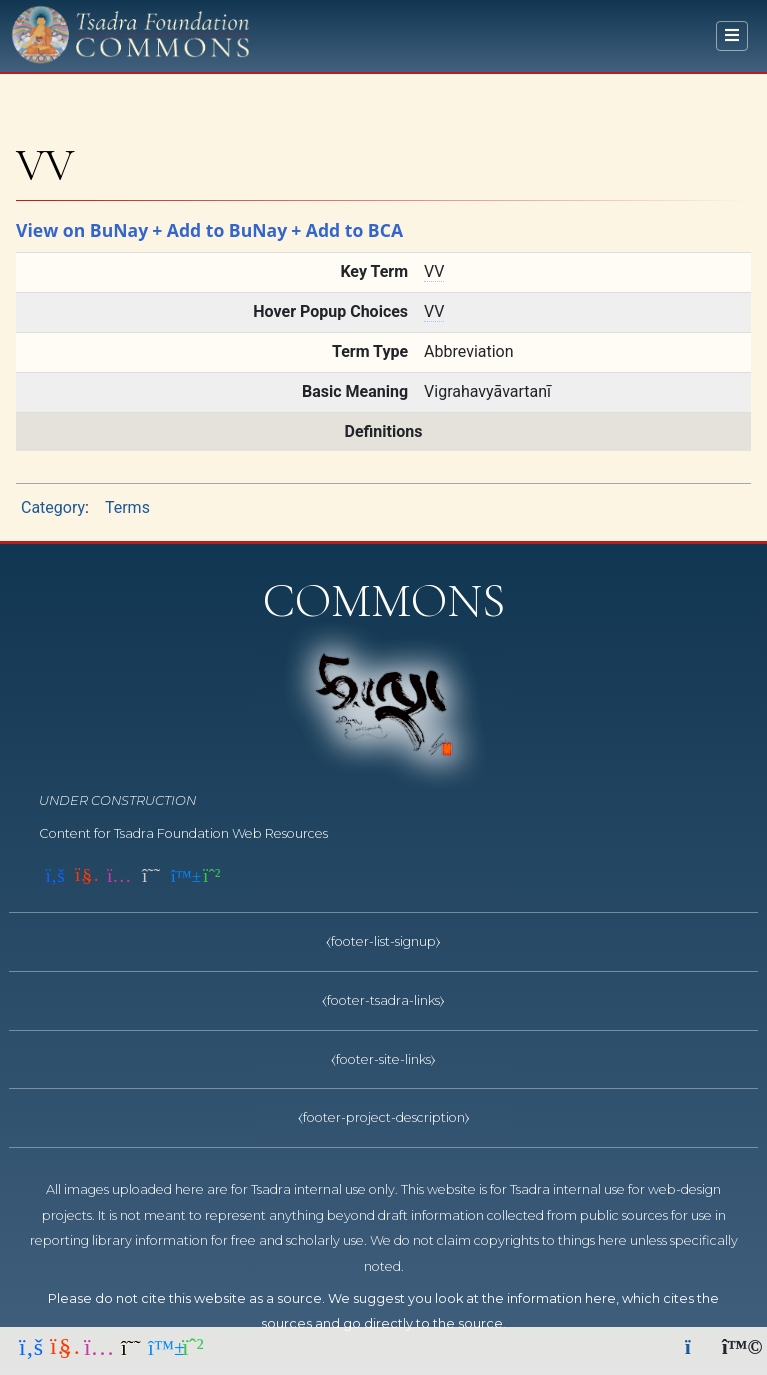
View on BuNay (82, 230)
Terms (127, 507)
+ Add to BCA (347, 230)
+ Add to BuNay (219, 230)
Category (53, 507)
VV (434, 271)
